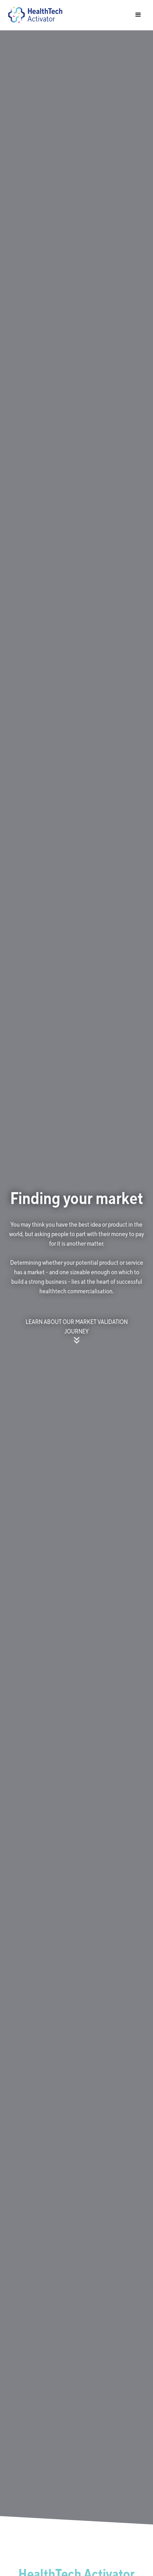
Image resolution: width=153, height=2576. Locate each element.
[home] (33, 15)
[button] (138, 14)
